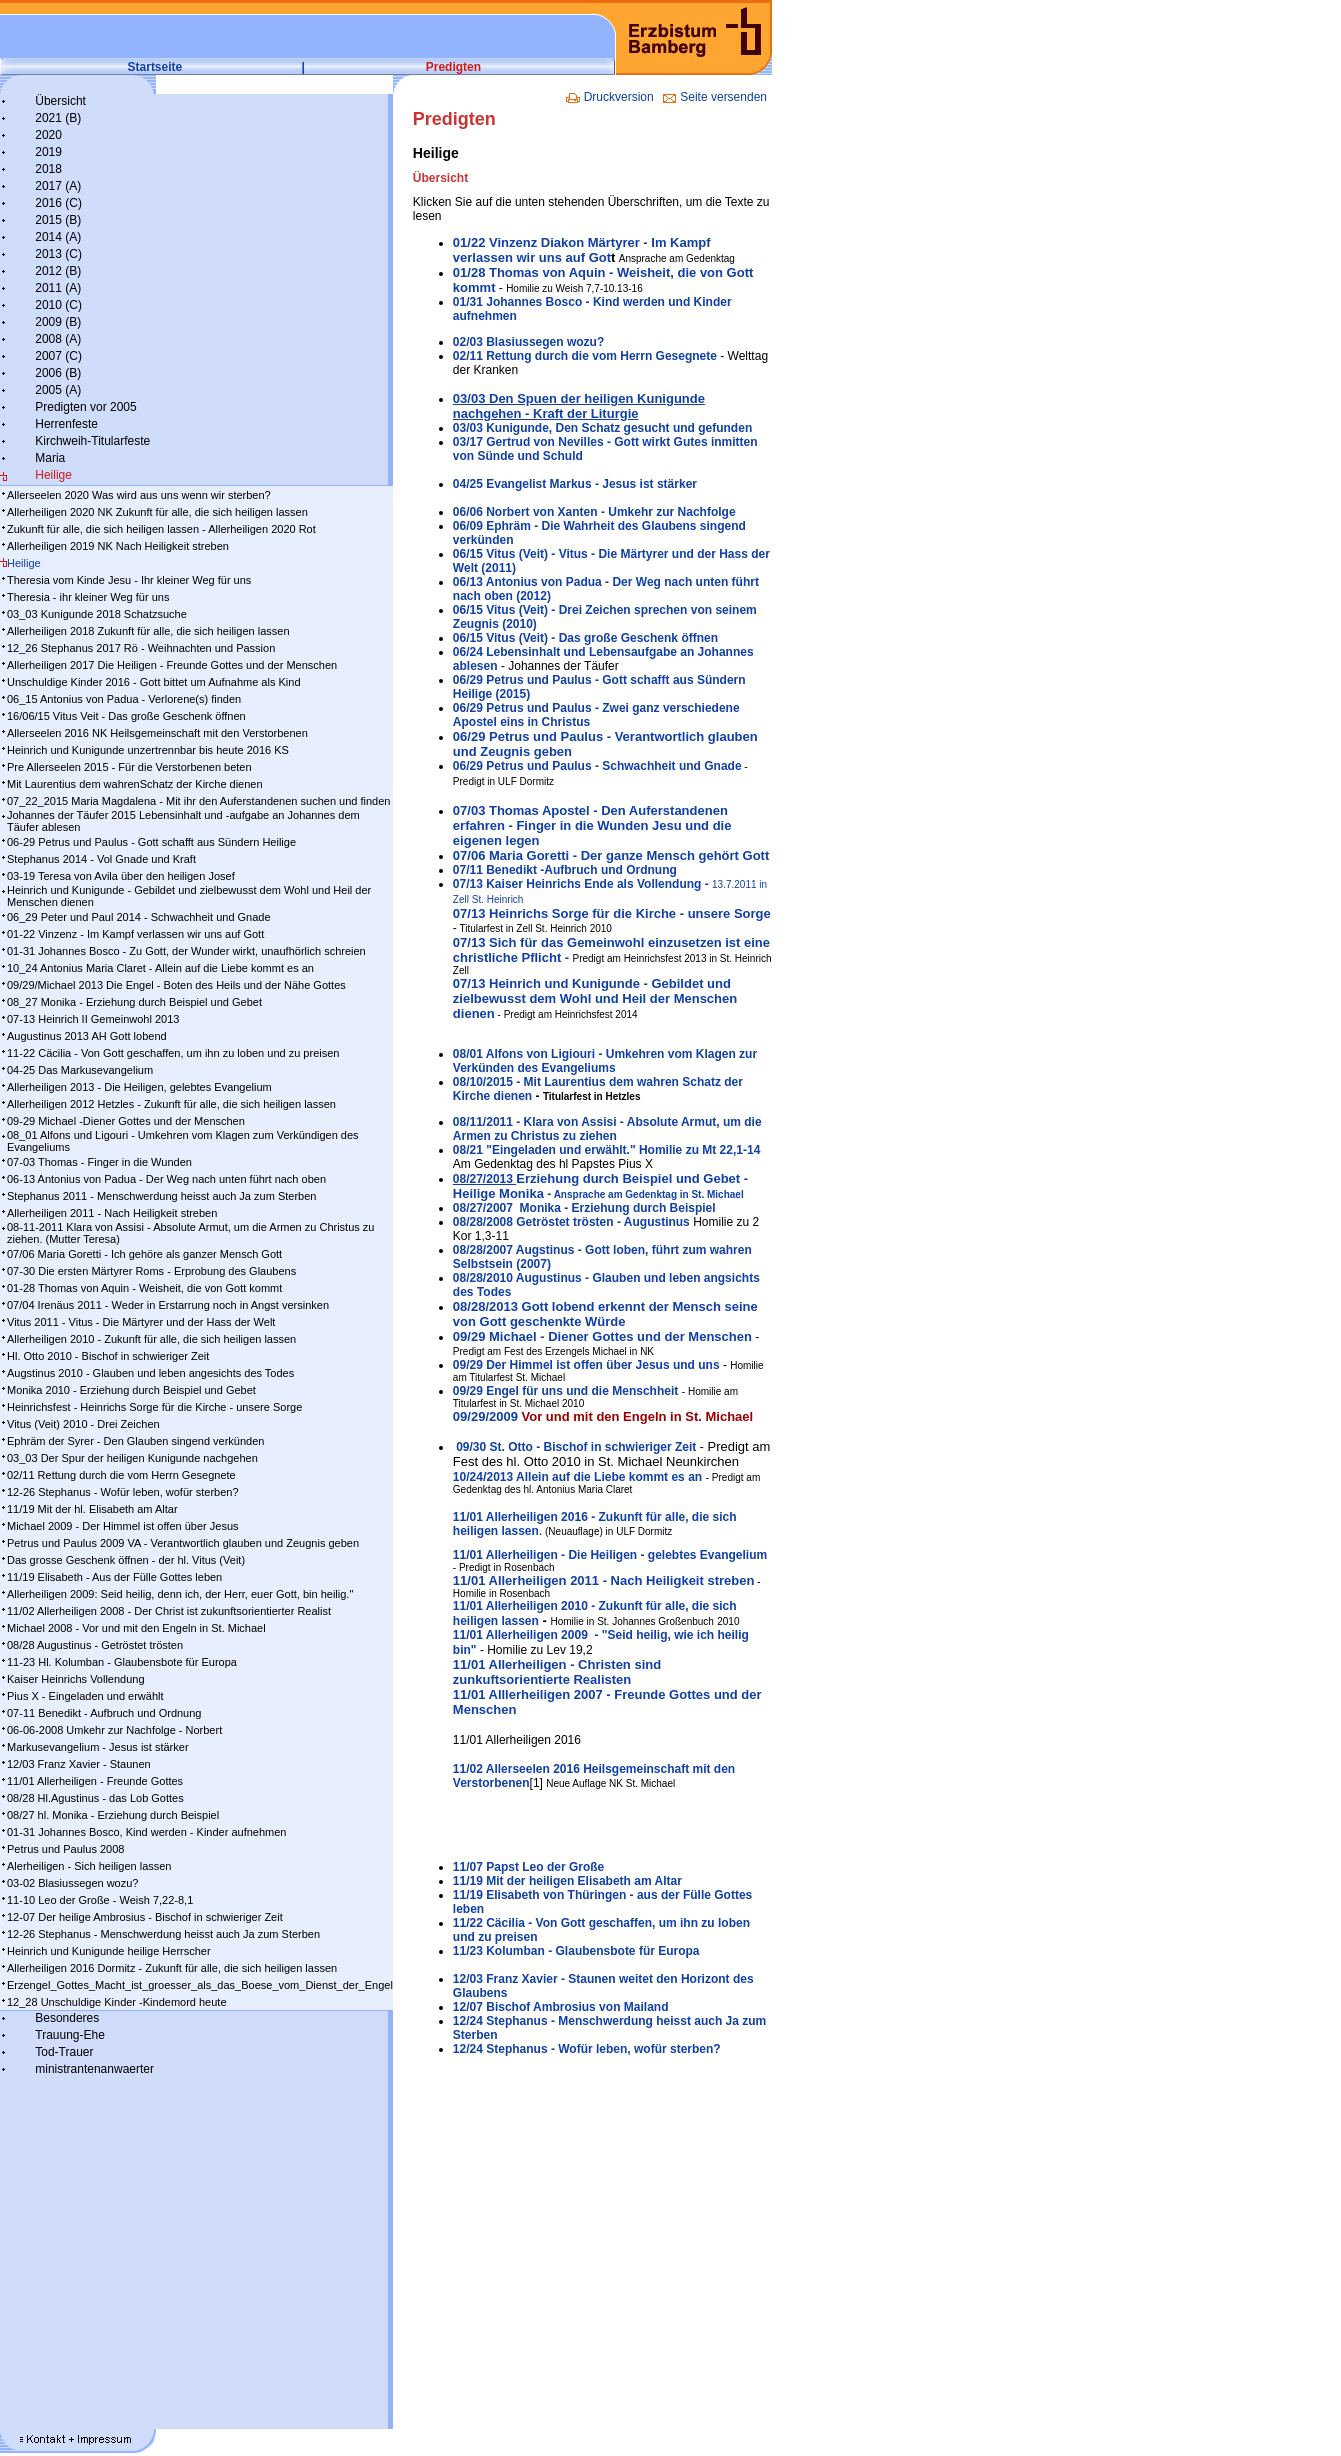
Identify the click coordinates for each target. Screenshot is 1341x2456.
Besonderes (67, 2018)
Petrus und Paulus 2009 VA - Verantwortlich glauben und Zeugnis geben (183, 1543)
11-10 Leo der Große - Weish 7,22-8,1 (100, 1900)
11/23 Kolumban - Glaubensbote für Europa (576, 1951)
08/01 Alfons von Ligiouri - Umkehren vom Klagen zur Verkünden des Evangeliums (605, 1061)
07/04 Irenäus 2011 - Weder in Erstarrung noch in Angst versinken (168, 1305)
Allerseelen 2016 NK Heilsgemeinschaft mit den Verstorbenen (157, 733)
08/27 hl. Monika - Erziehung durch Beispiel (113, 1815)
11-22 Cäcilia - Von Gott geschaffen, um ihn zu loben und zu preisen (173, 1053)
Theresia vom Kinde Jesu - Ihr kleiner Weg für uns (129, 580)
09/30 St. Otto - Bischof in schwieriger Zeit (574, 1447)
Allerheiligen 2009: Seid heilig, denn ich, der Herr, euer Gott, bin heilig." (180, 1594)
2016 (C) (58, 203)
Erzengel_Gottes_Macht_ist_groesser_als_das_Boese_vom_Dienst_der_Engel (200, 1985)
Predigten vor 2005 (85, 407)
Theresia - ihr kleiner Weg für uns (88, 597)
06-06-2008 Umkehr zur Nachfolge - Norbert (114, 1730)
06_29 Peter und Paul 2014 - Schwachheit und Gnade (139, 917)
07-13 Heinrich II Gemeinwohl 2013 (93, 1019)
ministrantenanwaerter (94, 2069)
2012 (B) (58, 271)
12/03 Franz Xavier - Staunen (79, 1764)
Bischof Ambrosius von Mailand (577, 2007)
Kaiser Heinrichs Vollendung (76, 1679)
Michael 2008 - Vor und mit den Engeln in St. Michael (136, 1628)
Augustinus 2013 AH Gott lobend (87, 1036)
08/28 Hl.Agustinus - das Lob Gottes (95, 1798)
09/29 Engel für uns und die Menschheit (565, 1391)
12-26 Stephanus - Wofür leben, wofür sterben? (123, 1492)
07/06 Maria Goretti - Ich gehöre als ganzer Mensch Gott (144, 1254)
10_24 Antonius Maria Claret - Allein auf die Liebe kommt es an (160, 968)
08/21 (469, 1150)
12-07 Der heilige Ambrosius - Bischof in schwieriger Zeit (145, 1917)
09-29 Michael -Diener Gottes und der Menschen (126, 1121)
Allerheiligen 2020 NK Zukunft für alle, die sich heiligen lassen (157, 512)
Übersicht (60, 101)
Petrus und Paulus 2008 (65, 1849)
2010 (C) (58, 305)
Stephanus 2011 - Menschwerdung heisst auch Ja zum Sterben (161, 1196)
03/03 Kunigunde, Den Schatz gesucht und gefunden (602, 428)
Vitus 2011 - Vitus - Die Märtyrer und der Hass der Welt (141, 1322)
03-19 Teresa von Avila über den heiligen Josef (121, 876)
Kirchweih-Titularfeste (92, 441)
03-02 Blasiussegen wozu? (72, 1883)
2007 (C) (58, 356)
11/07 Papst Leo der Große (528, 1867)
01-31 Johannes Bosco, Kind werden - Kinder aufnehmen (146, 1832)
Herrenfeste (66, 424)
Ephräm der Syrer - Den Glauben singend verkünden (135, 1441)
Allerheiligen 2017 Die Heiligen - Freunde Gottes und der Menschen (172, 665)
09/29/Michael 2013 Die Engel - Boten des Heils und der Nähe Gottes (176, 985)
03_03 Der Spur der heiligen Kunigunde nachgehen (132, 1458)
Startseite (155, 67)
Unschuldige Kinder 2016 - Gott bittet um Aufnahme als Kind (154, 682)
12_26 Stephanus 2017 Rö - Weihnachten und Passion (141, 648)
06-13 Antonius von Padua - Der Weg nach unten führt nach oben (166, 1179)
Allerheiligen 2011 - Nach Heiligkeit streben (112, 1213)
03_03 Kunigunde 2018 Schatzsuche (97, 614)
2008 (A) (58, 339)
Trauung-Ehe (70, 2035)
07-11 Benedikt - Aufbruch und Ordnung (104, 1713)
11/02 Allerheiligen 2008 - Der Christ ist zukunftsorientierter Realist (169, 1611)
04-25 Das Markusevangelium (80, 1070)
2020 (48, 135)
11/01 (610, 1555)
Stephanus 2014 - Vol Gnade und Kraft (101, 859)
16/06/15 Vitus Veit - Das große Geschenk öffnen (126, 716)
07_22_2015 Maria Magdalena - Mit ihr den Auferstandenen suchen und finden (198, 801)
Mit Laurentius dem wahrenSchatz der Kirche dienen (135, 784)
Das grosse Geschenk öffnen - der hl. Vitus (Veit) (126, 1560)
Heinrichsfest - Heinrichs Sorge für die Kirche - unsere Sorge (154, 1407)
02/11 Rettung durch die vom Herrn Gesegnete (121, 1475)
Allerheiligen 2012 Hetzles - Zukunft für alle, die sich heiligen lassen (171, 1104)
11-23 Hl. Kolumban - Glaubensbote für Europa (122, 1662)
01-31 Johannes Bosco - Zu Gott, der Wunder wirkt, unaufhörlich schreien (186, 951)
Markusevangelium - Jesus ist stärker (98, 1747)
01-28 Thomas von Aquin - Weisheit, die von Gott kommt (144, 1288)
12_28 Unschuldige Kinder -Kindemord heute (117, 2002)
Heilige (53, 475)
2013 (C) (58, 254)
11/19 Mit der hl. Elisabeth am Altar (92, 1509)
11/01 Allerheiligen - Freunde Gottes (95, 1781)
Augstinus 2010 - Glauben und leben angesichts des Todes (150, 1373)
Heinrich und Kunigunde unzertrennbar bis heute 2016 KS (148, 750)
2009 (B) (58, 322)
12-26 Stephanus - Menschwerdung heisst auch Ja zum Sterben (163, 1934)
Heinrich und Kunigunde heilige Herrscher (109, 1951)
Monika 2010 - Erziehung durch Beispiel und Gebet (131, 1390)
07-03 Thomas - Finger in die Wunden (99, 1162)
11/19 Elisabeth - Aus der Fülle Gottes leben (114, 1577)
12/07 (469, 2007)
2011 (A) (58, 288)
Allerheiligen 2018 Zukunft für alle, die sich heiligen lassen (148, 631)
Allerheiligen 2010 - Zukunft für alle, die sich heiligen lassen (151, 1339)
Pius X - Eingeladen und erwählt (85, 1696)
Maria (50, 458)
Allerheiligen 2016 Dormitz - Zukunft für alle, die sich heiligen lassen (172, 1968)
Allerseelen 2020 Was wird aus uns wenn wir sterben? (139, 495)
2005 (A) (58, 390)
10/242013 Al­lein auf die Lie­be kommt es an (577, 1477)
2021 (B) (58, 118)
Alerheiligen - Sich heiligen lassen (89, 1866)
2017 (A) (58, 186)
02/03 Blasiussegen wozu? (528, 342)
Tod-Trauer (64, 2052)
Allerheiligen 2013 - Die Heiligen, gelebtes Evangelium (139, 1087)
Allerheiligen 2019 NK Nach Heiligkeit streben (118, 546)
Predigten (453, 67)
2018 (48, 169)
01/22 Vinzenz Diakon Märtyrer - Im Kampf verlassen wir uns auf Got (582, 250)
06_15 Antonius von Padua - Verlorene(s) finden (124, 699)
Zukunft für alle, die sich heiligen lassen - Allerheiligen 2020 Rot (161, 529)
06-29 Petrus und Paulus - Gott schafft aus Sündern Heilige (151, 842)
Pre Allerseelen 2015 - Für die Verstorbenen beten (129, 767)
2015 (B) (58, 220)
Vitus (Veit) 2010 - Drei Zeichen (83, 1424)
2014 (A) (58, 237)
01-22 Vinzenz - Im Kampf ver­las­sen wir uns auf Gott (135, 934)
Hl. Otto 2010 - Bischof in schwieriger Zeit (108, 1356)
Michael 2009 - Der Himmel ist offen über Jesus (123, 1526)
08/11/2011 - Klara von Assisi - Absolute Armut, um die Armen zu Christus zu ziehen (607, 1129)
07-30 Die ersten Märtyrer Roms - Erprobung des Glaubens (151, 1271)
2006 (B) (58, 373)
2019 (48, 152)
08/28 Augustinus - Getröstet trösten (95, 1645)
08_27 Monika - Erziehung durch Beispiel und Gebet (134, 1002)
